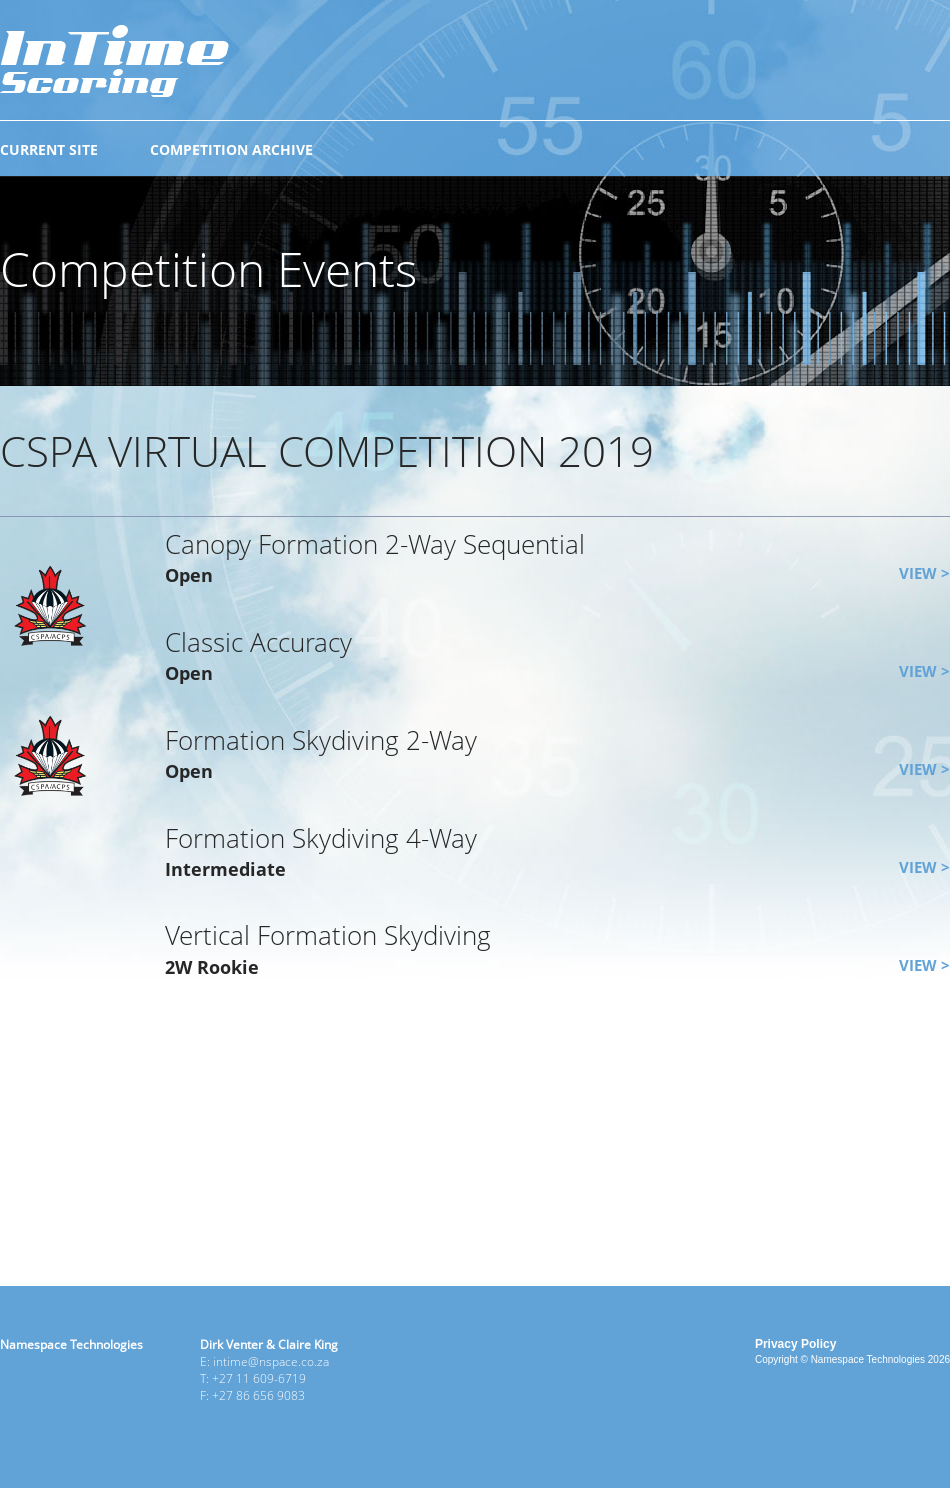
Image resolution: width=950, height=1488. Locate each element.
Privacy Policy (795, 1344)
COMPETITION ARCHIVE (231, 149)
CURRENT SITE (49, 149)
